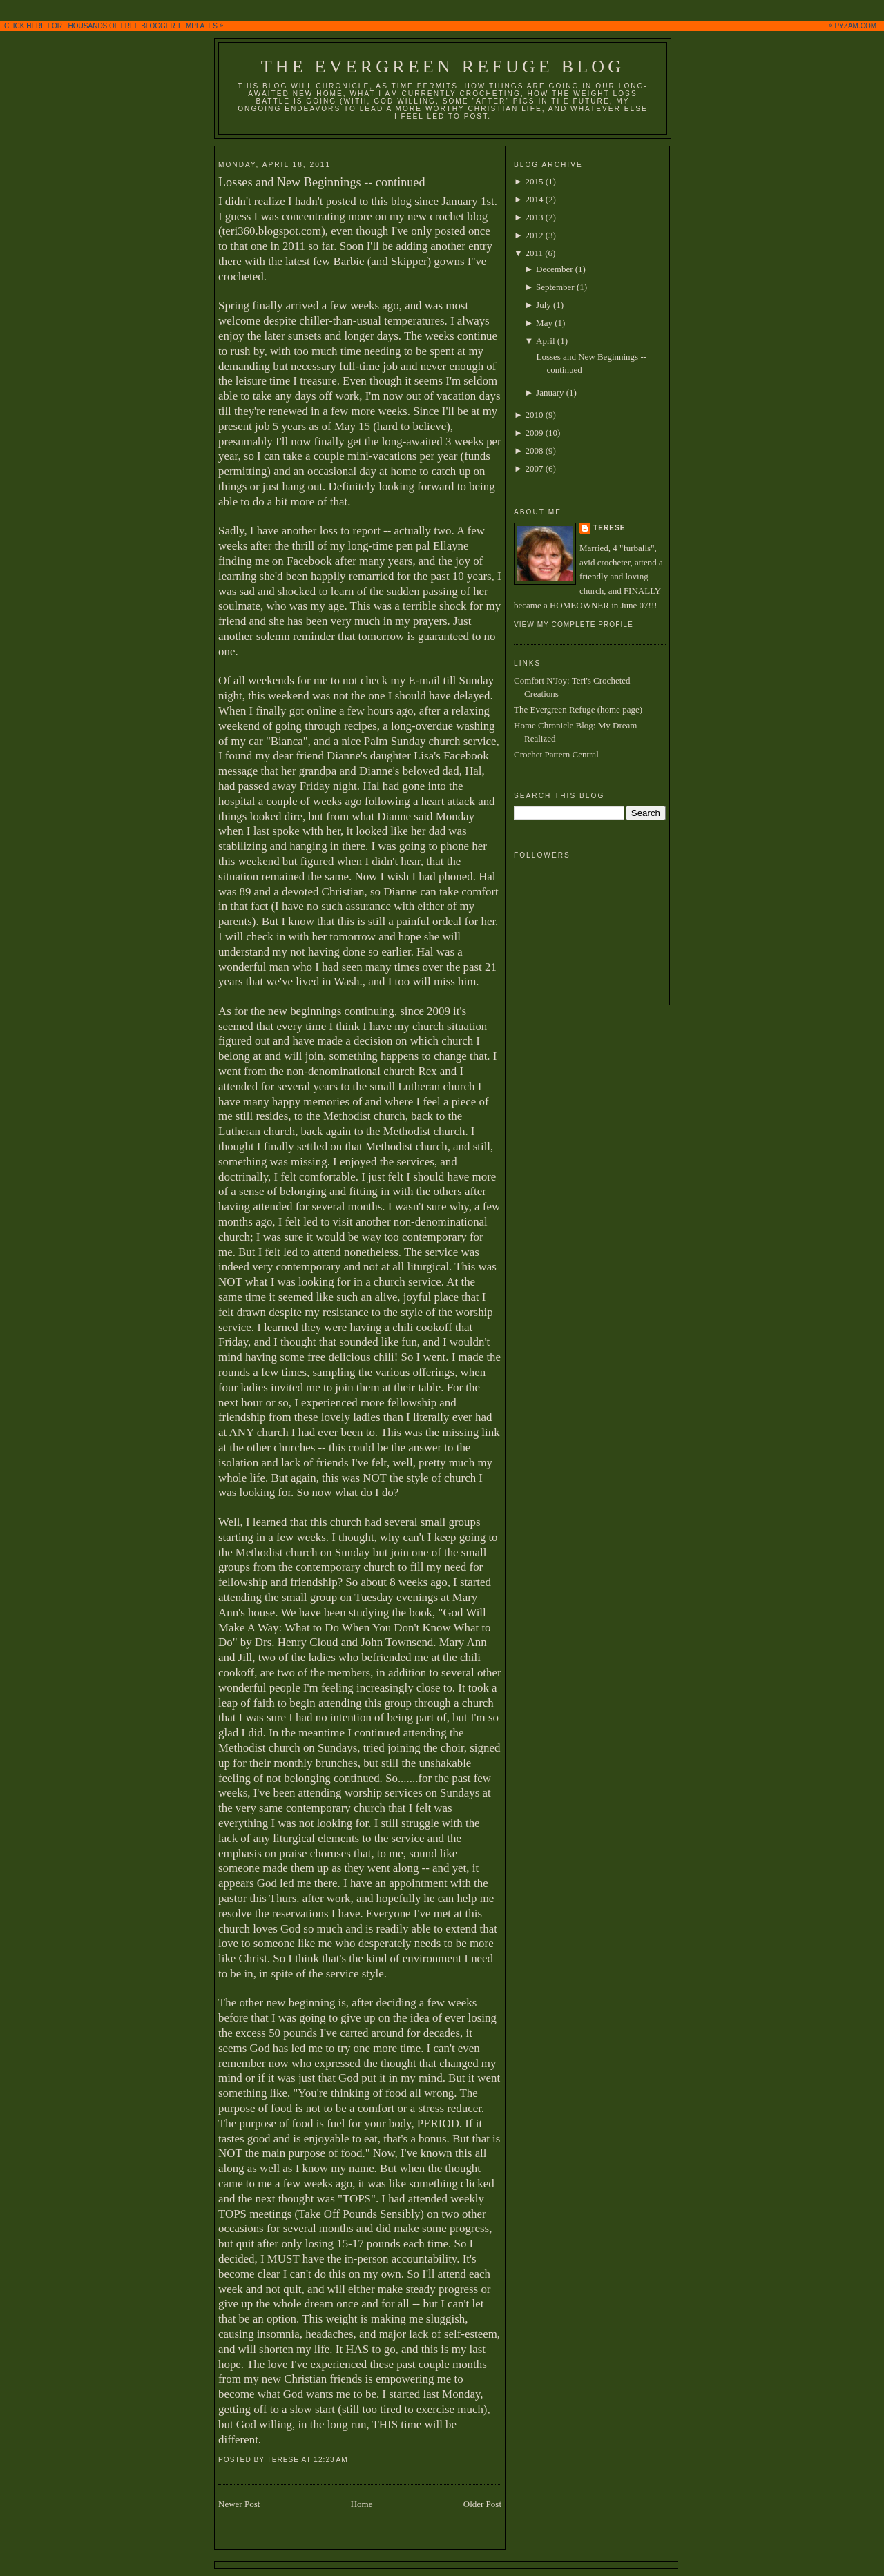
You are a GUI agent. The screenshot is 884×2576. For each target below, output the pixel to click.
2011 (534, 253)
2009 (534, 432)
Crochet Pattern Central (556, 754)
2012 (534, 235)
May (544, 323)
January (550, 392)
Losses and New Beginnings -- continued (321, 182)
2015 (534, 181)
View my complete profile (573, 624)
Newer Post (239, 2504)
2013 (534, 217)
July (543, 305)
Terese (609, 528)
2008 (534, 450)
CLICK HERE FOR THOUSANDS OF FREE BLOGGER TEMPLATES (443, 25)
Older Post (482, 2504)
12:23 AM (330, 2459)
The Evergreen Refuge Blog (442, 67)
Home (362, 2504)
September (555, 287)
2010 (534, 414)
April (545, 341)
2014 (534, 199)
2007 (534, 468)
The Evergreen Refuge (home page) (578, 709)
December (554, 269)
